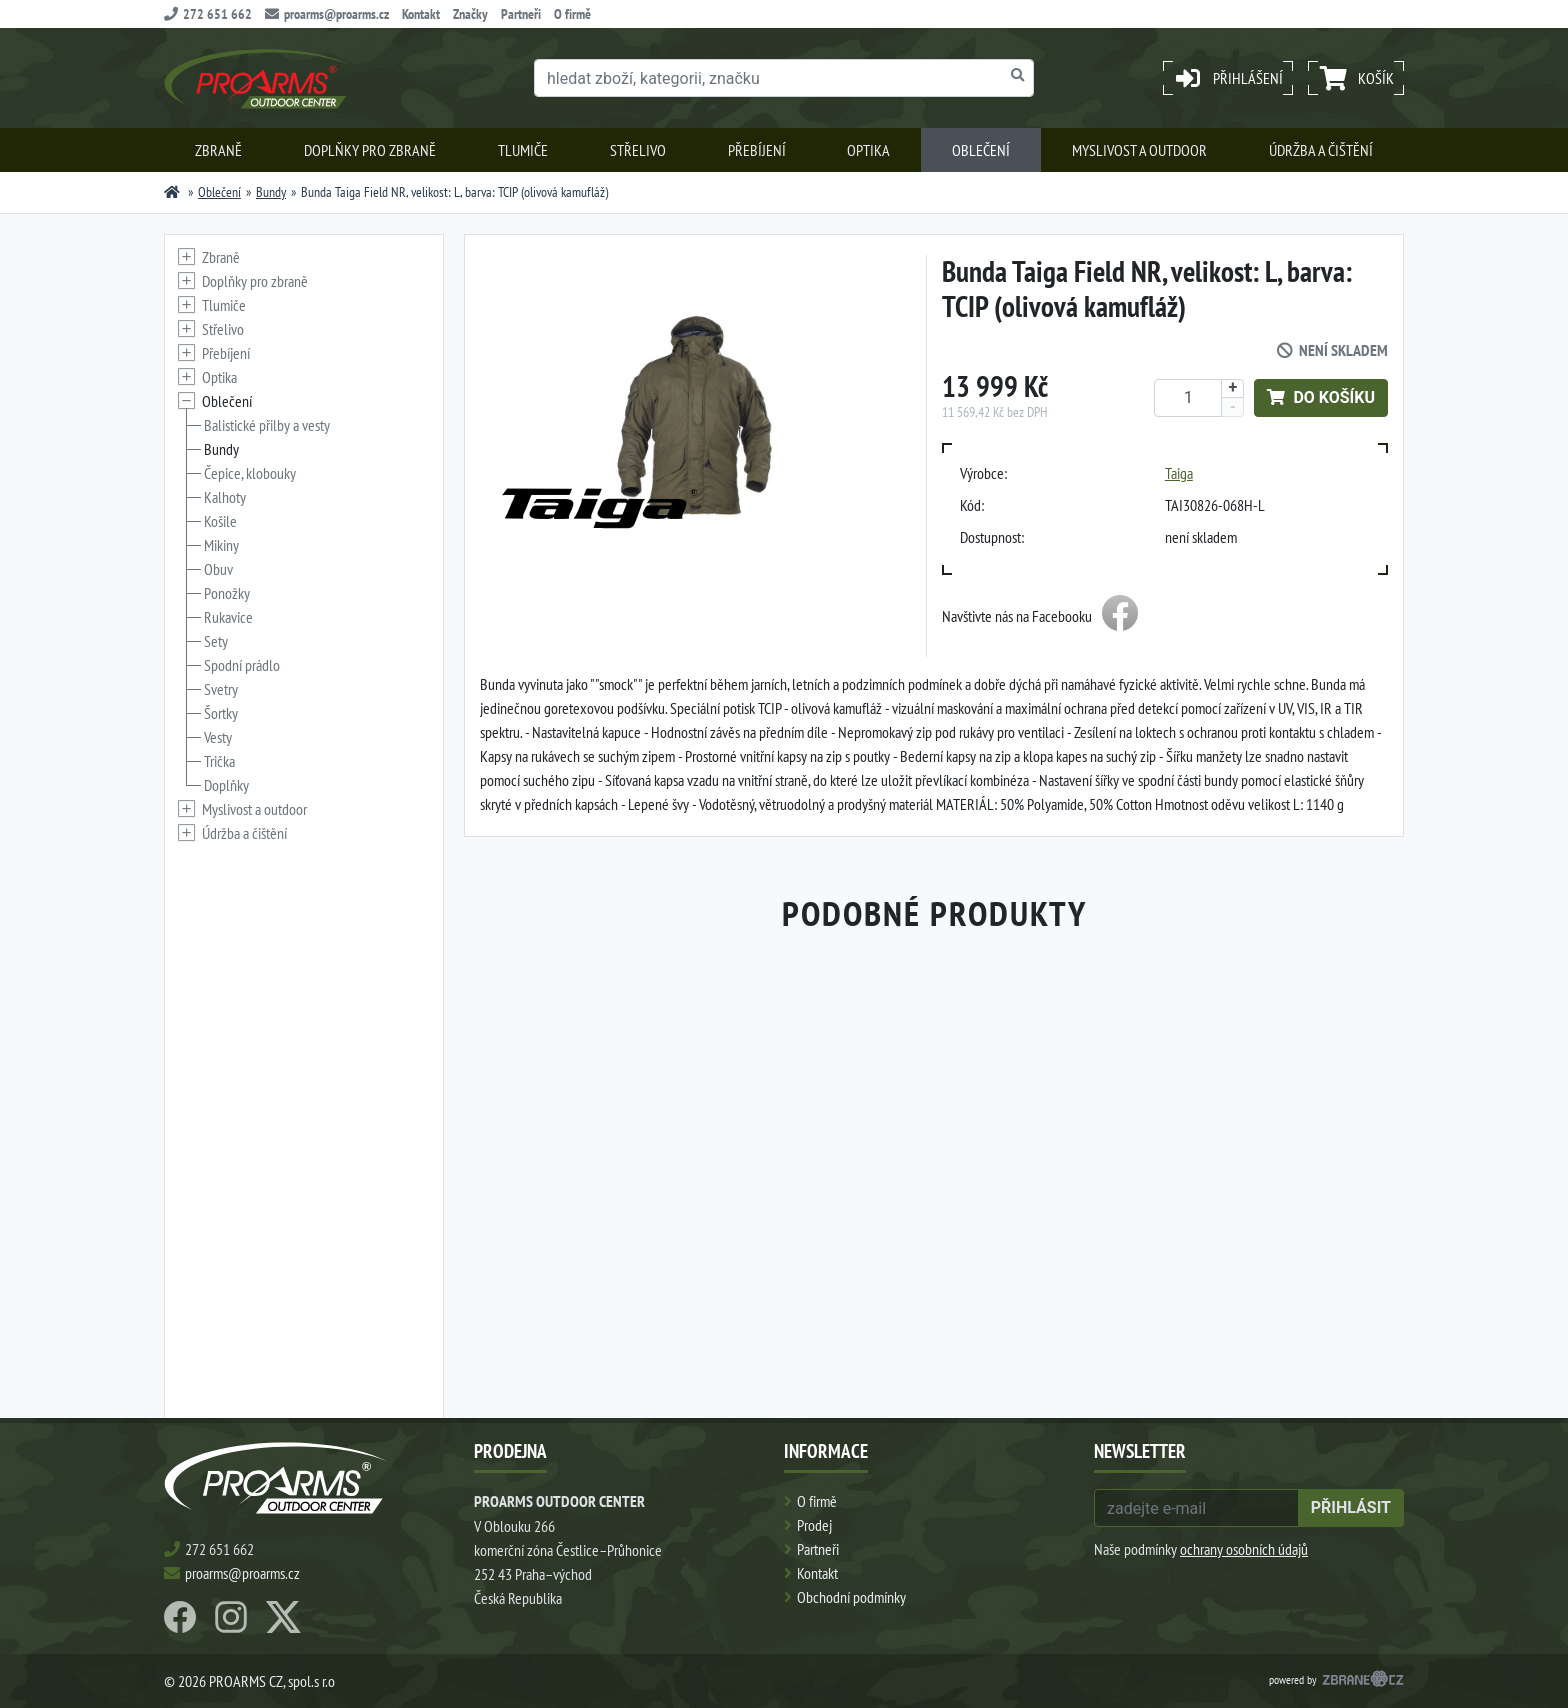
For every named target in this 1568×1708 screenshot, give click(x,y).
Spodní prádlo (242, 665)
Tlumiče (523, 150)
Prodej (814, 1525)
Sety (216, 641)
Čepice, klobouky (250, 473)
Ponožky (227, 593)
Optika (868, 150)
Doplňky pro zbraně (370, 150)
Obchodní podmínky (851, 1597)
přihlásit (1351, 1507)
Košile (220, 521)
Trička (219, 761)
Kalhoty (225, 497)
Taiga (1179, 473)
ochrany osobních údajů (1244, 1549)
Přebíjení (757, 150)
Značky (470, 14)
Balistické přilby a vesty (267, 425)
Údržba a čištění (1321, 150)
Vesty (218, 737)
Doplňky (226, 785)
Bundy (271, 192)
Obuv (218, 569)
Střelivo (638, 150)
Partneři (521, 14)
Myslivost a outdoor (1139, 150)
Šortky (221, 713)
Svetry (221, 689)
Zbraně (218, 150)
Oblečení (981, 150)
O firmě (572, 14)
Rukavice (228, 617)
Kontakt (421, 14)
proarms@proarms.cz (327, 14)
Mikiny (221, 545)
